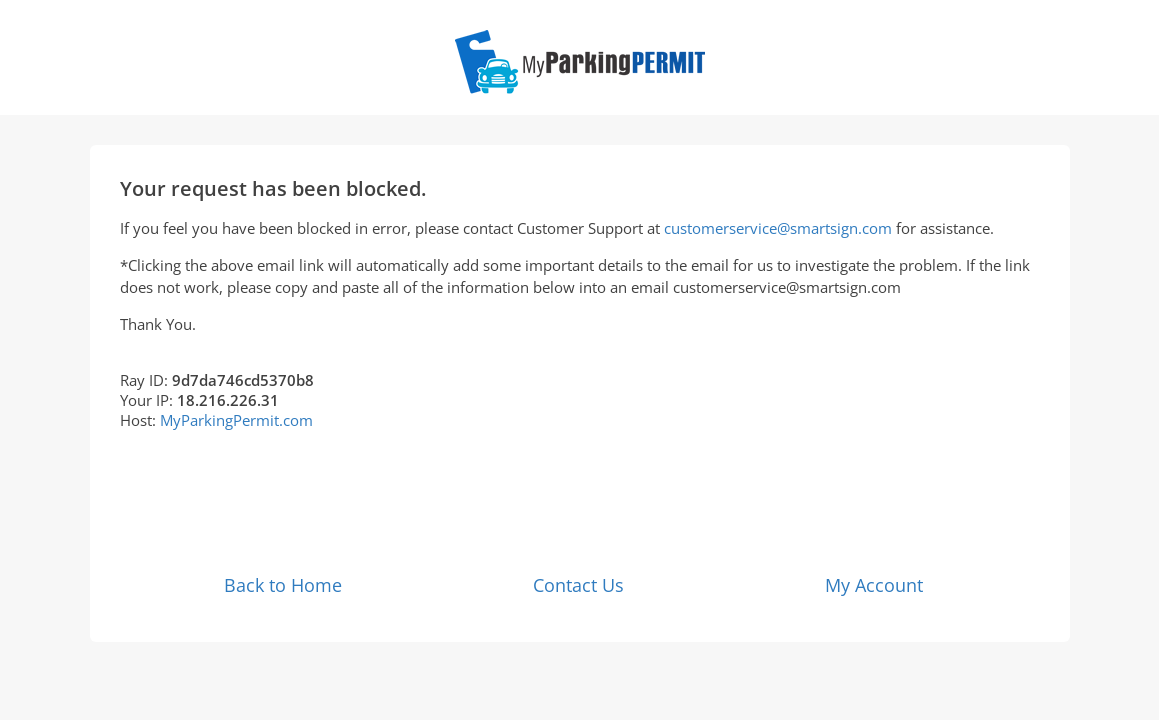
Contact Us (578, 585)
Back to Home (283, 585)
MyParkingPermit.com (236, 420)
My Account (874, 585)
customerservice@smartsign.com (778, 228)
